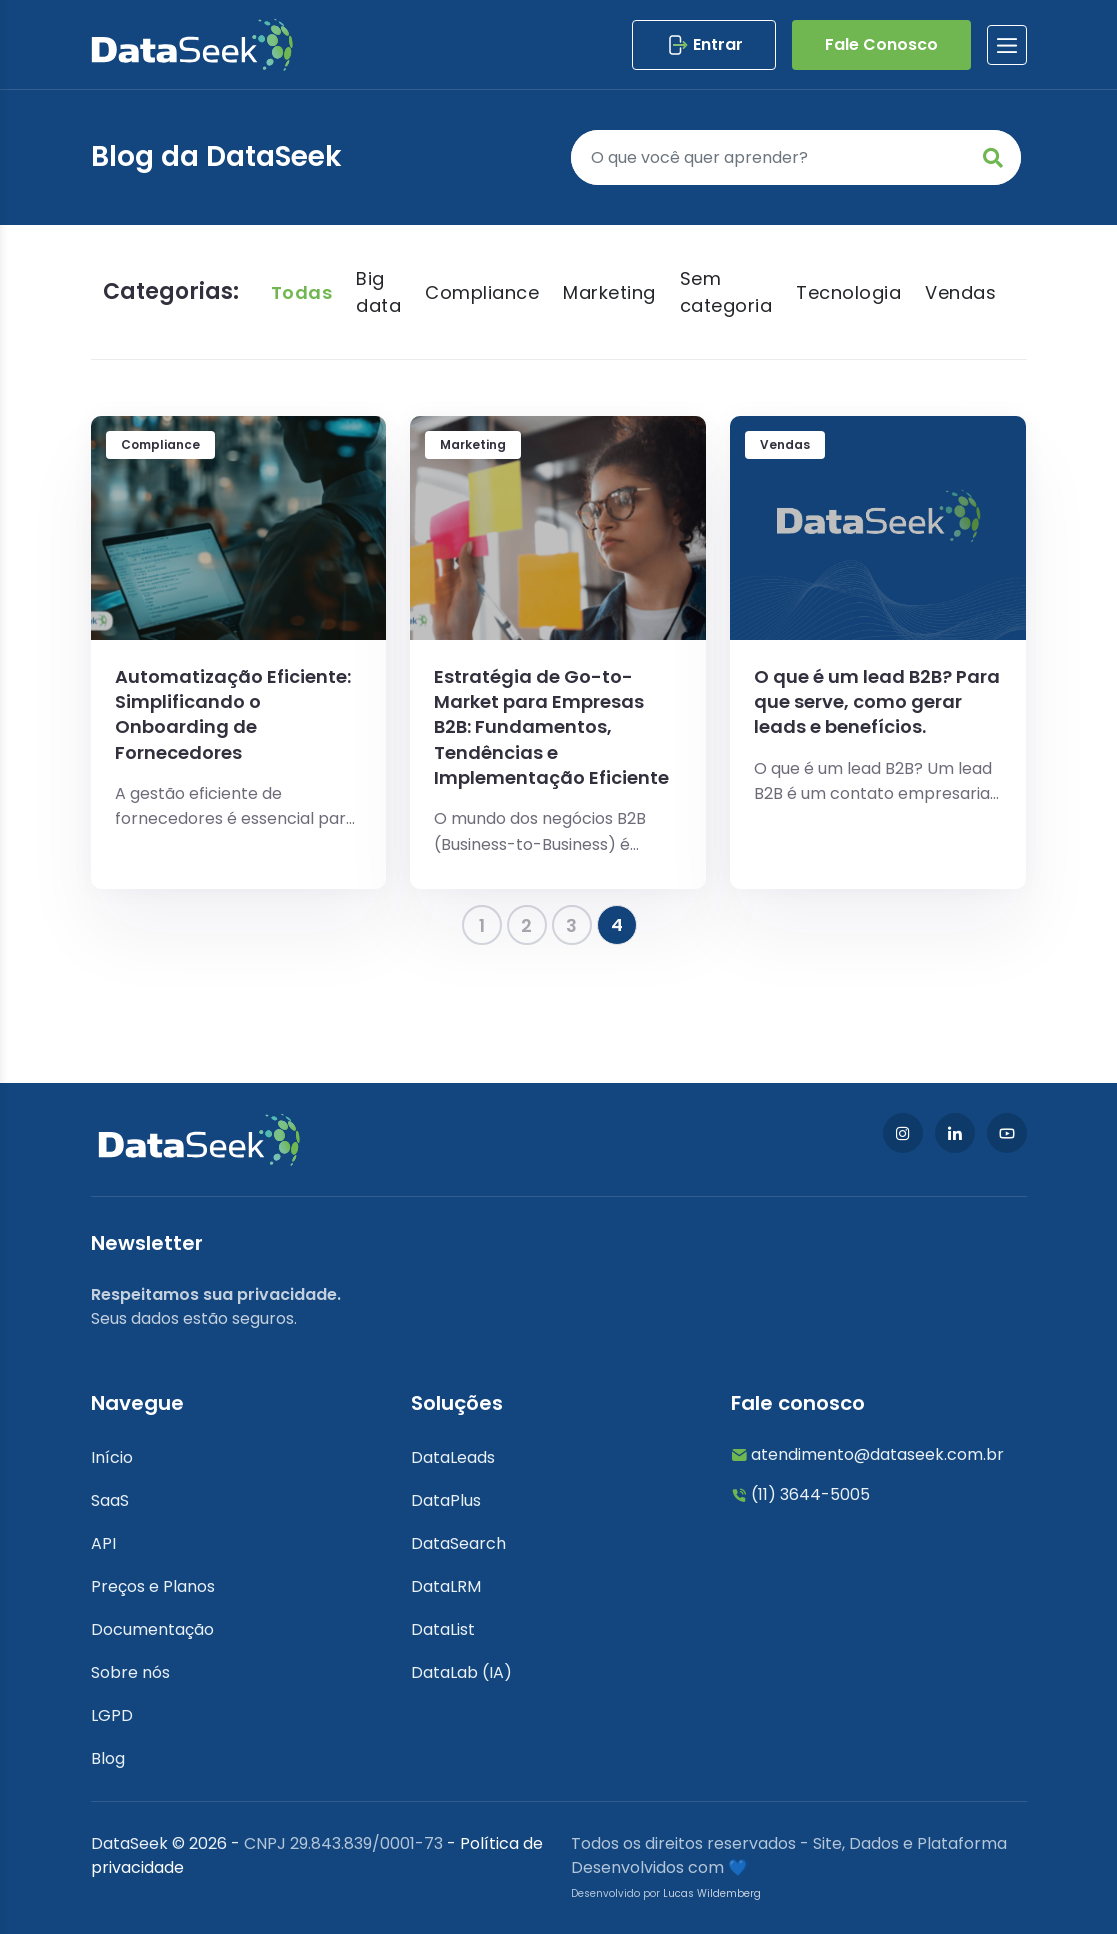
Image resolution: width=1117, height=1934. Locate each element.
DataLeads (453, 1457)
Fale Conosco (881, 44)
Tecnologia (848, 292)
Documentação (152, 1629)
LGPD (112, 1715)
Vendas (960, 292)
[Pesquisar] (796, 157)
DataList (443, 1629)
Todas (302, 292)
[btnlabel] (1007, 45)
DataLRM (446, 1586)
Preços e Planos (153, 1586)
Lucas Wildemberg (712, 1893)
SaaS (110, 1500)
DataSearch (458, 1543)
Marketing (609, 292)
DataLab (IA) (461, 1672)
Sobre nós (130, 1672)
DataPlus (446, 1500)
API (103, 1543)
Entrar (704, 45)
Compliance (482, 292)
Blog (108, 1758)
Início (112, 1457)
